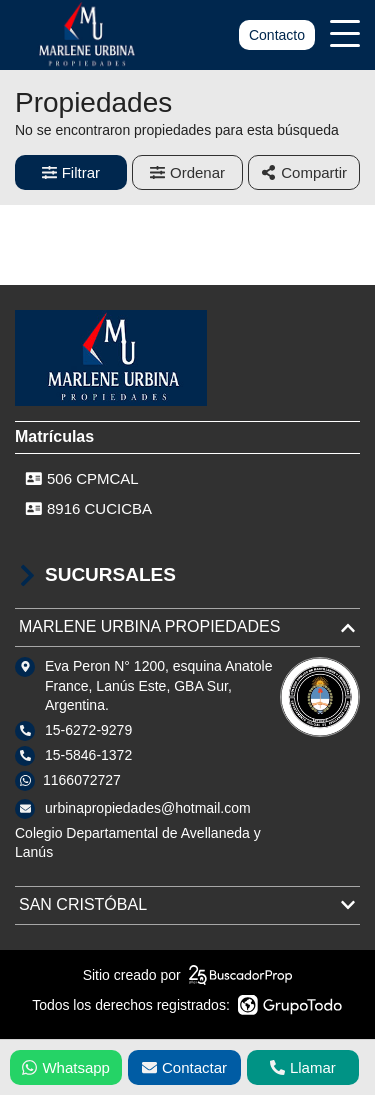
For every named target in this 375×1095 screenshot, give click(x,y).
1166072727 (82, 780)
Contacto (277, 35)
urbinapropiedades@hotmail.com (148, 808)
